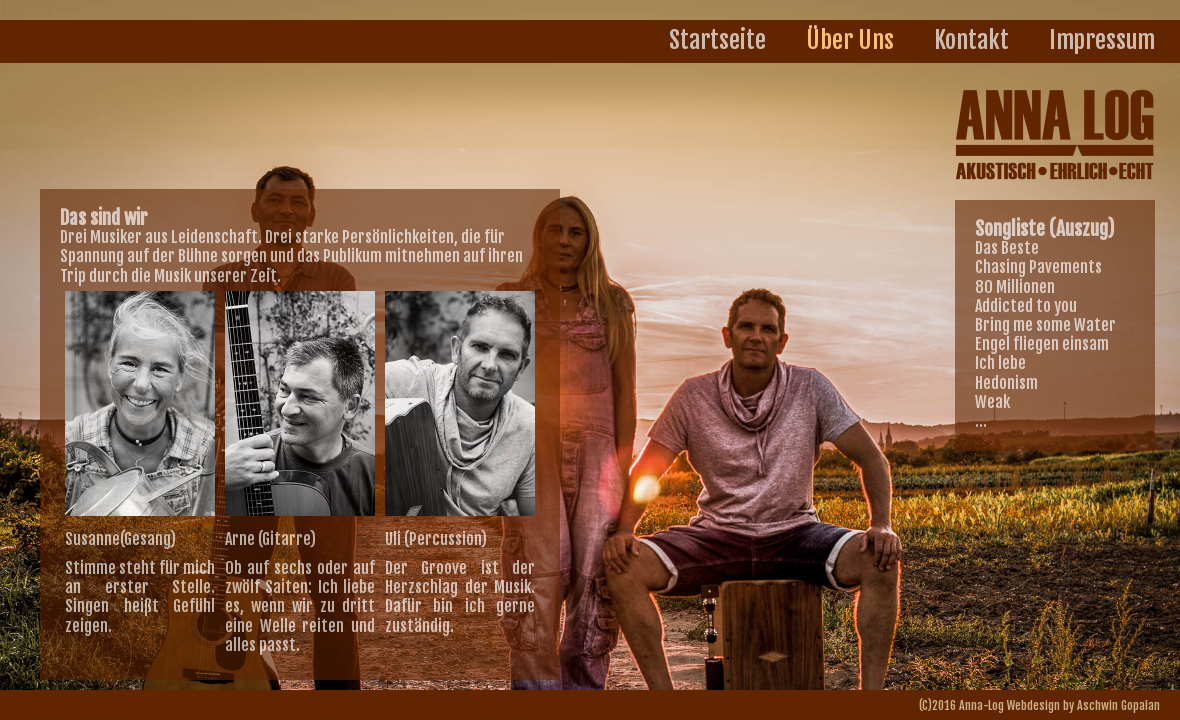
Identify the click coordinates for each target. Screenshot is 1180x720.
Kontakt (971, 40)
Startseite (717, 40)
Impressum (1102, 40)
